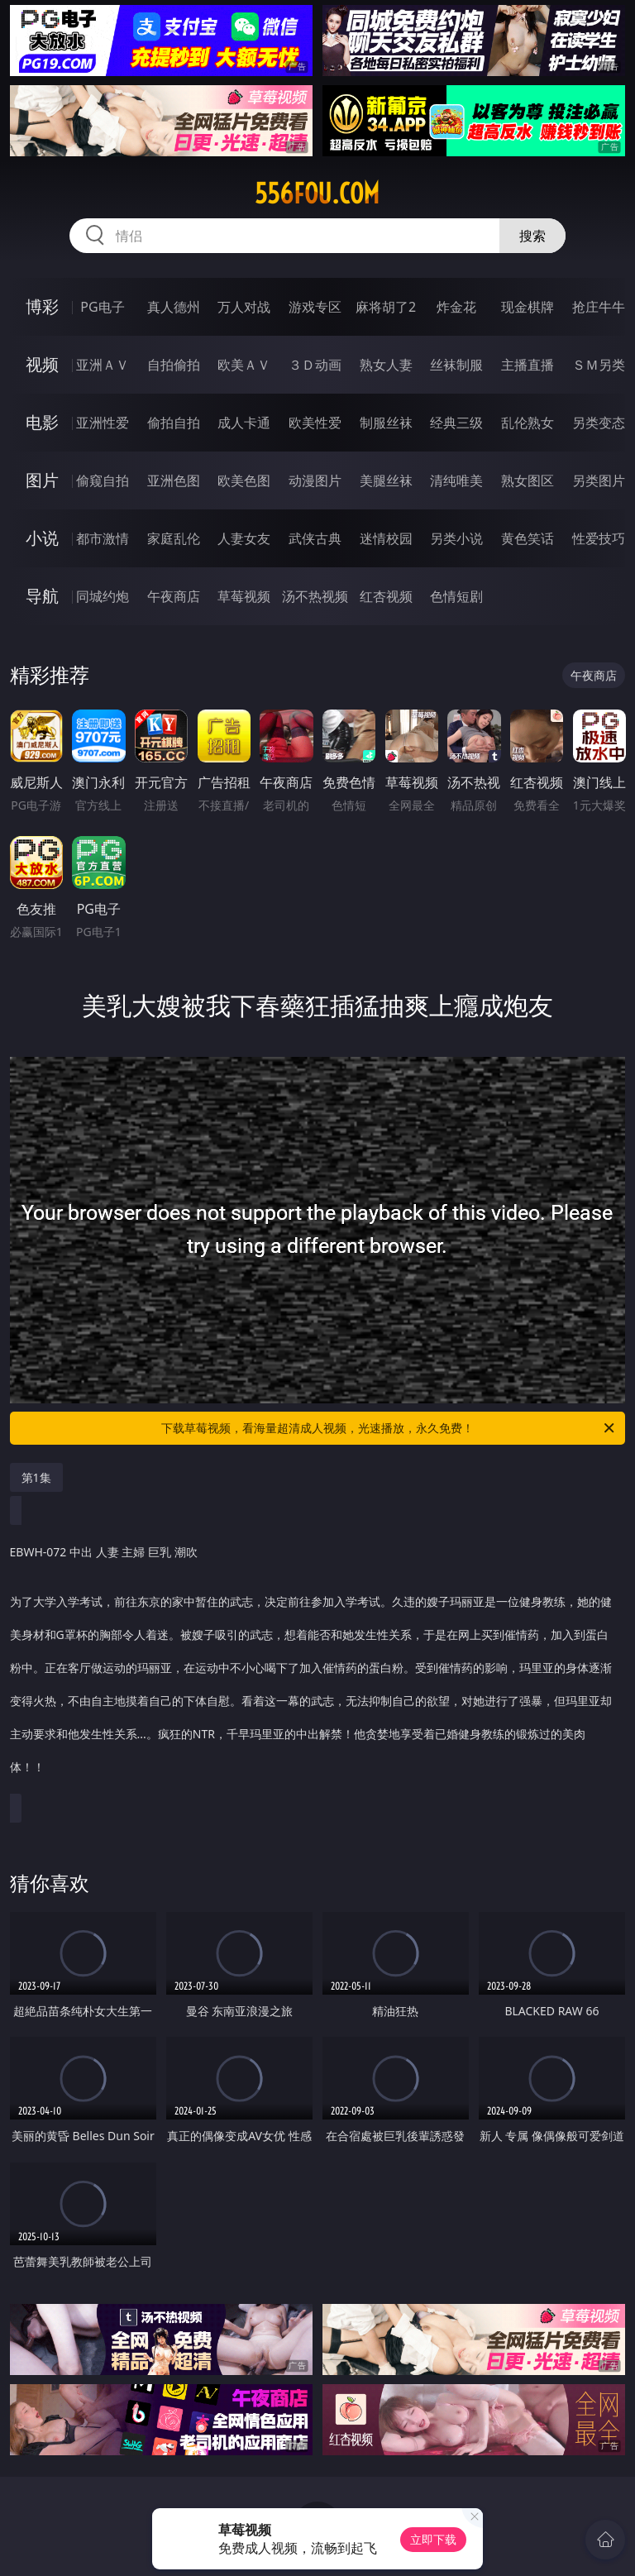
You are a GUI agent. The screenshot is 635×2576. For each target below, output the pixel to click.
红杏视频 (386, 596)
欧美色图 (243, 480)
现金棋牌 (527, 307)
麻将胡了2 (386, 307)
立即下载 (433, 2539)
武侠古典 (315, 538)
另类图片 (598, 480)
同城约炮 (102, 596)
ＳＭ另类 (598, 365)
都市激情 (102, 538)
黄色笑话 (527, 538)
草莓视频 (243, 596)
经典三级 (456, 422)
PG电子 (102, 307)
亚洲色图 (173, 480)
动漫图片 (315, 480)
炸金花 (456, 307)
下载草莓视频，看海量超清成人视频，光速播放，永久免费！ (389, 1428)
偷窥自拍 (102, 480)
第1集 (36, 1477)
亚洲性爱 (102, 422)
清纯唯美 (456, 480)
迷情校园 (386, 538)
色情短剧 (456, 596)
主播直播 (527, 365)
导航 (42, 596)
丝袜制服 (456, 365)
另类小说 (456, 538)
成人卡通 (243, 422)
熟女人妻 (386, 365)
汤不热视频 (315, 596)
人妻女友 (243, 538)
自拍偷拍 (173, 365)
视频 (42, 364)
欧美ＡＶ (243, 365)
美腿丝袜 (386, 480)
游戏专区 (315, 307)
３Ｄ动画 (315, 365)
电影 (42, 422)
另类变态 (598, 422)
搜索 (532, 236)
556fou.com (317, 193)
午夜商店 (173, 596)
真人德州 (173, 307)
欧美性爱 (315, 422)
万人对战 (243, 307)
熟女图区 (527, 480)
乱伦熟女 (527, 422)
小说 (42, 538)
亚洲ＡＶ (102, 365)
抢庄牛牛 (598, 307)
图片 (42, 480)
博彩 (42, 306)
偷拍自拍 (173, 422)
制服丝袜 (386, 422)
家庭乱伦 (173, 538)
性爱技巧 (598, 538)
